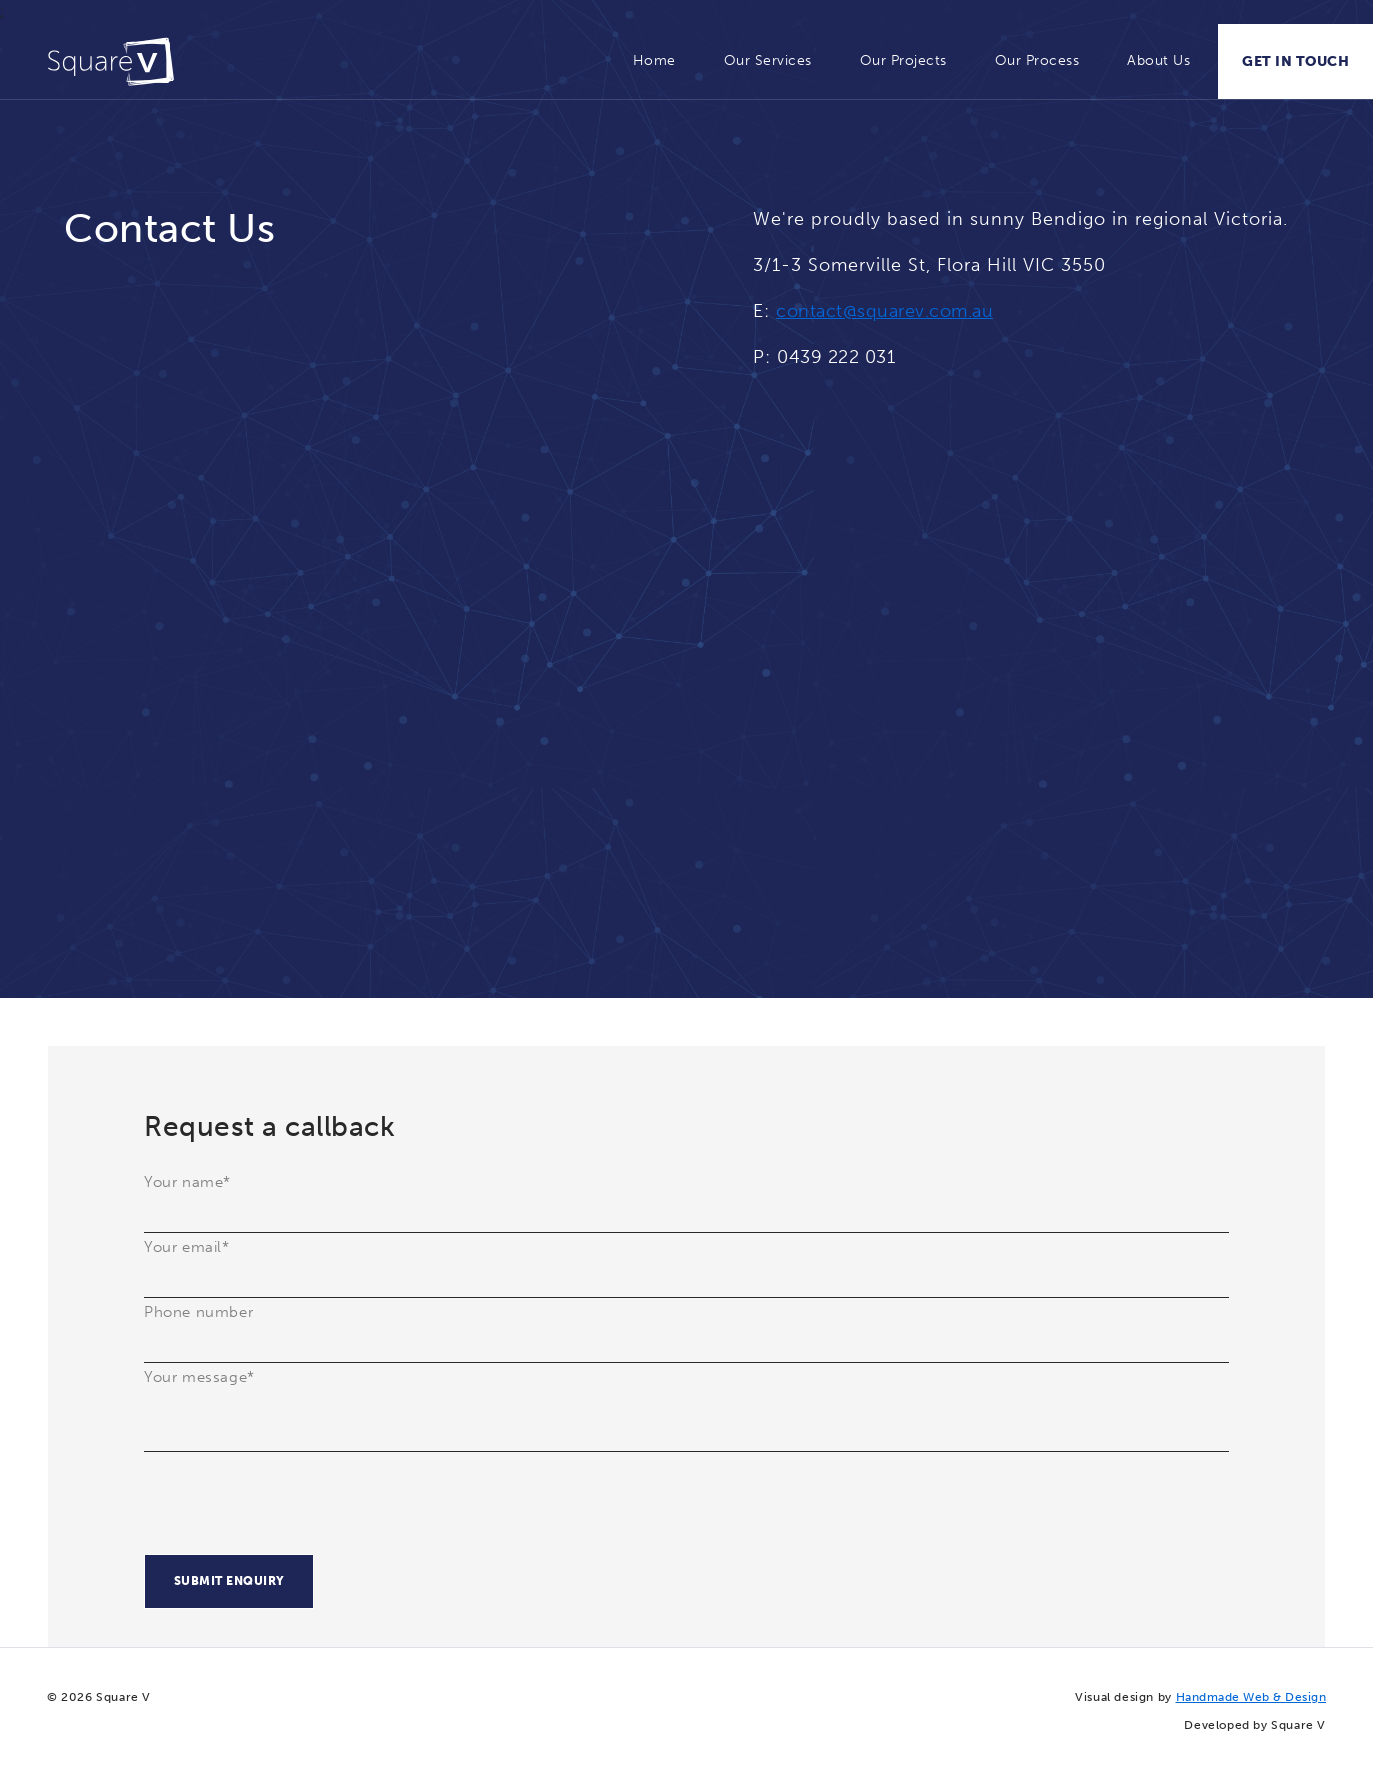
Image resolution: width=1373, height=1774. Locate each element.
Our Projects (903, 60)
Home (654, 60)
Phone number (198, 1312)
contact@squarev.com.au (884, 311)
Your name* (187, 1182)
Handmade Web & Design (1251, 1697)
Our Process (1037, 60)
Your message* (199, 1377)
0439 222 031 (836, 357)
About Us (1158, 60)
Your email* (187, 1247)
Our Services (768, 60)
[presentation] (296, 1515)
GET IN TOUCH (1295, 61)
